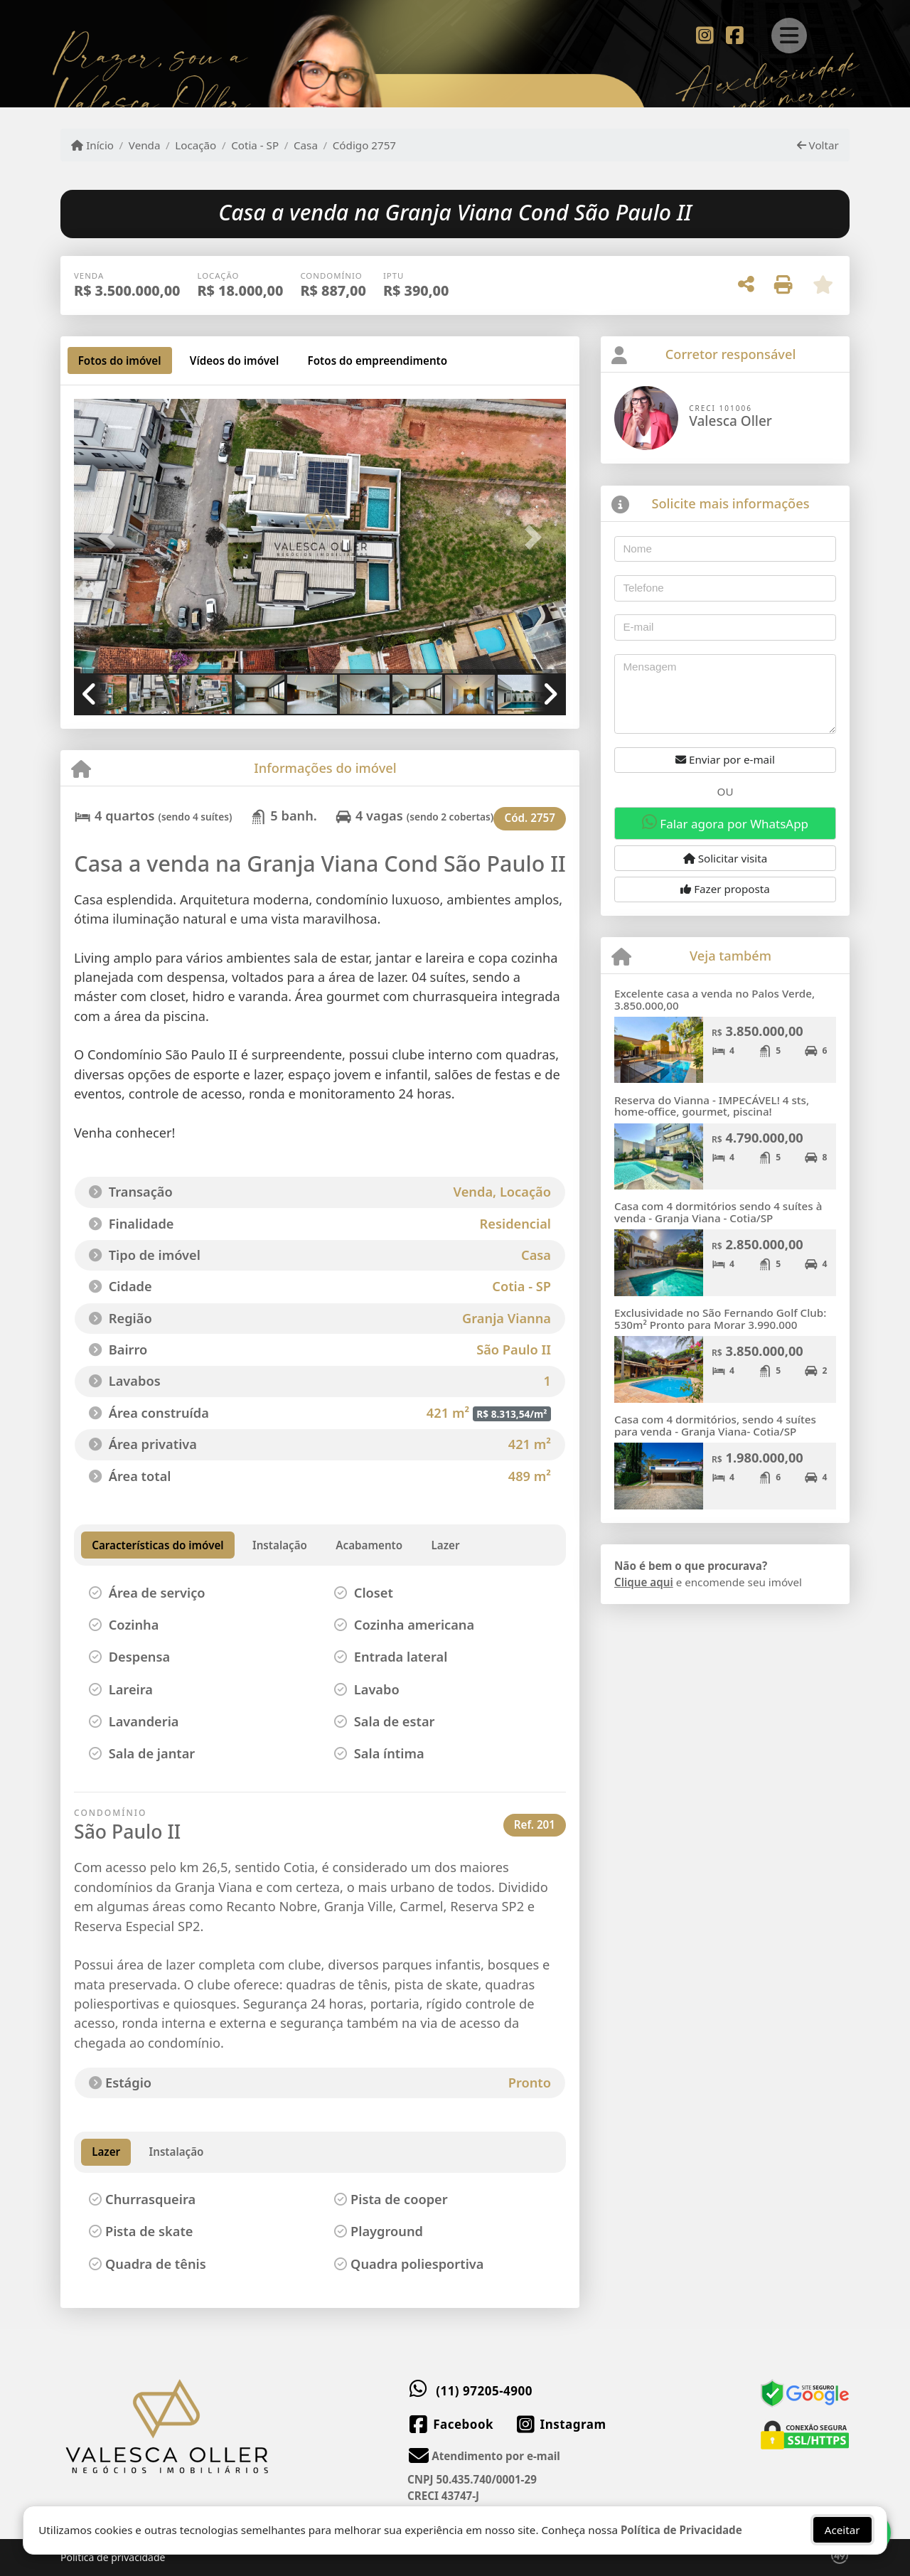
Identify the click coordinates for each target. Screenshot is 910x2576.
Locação (195, 145)
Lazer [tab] (106, 2151)
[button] (111, 537)
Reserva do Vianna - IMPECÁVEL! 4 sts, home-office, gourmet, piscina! (711, 1106)
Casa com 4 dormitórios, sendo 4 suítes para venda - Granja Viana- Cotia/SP (715, 1425)
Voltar (818, 145)
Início (92, 145)
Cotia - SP (255, 145)
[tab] (120, 360)
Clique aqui (643, 1582)
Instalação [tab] (176, 2151)
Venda (145, 145)
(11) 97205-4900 (484, 2391)
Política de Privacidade (681, 2530)
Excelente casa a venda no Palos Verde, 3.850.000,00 (714, 999)
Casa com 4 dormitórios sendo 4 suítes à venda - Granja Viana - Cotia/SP (718, 1212)
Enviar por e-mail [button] (725, 759)
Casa (306, 145)
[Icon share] (704, 34)
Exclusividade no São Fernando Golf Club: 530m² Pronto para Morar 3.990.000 (720, 1318)
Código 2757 (364, 145)
